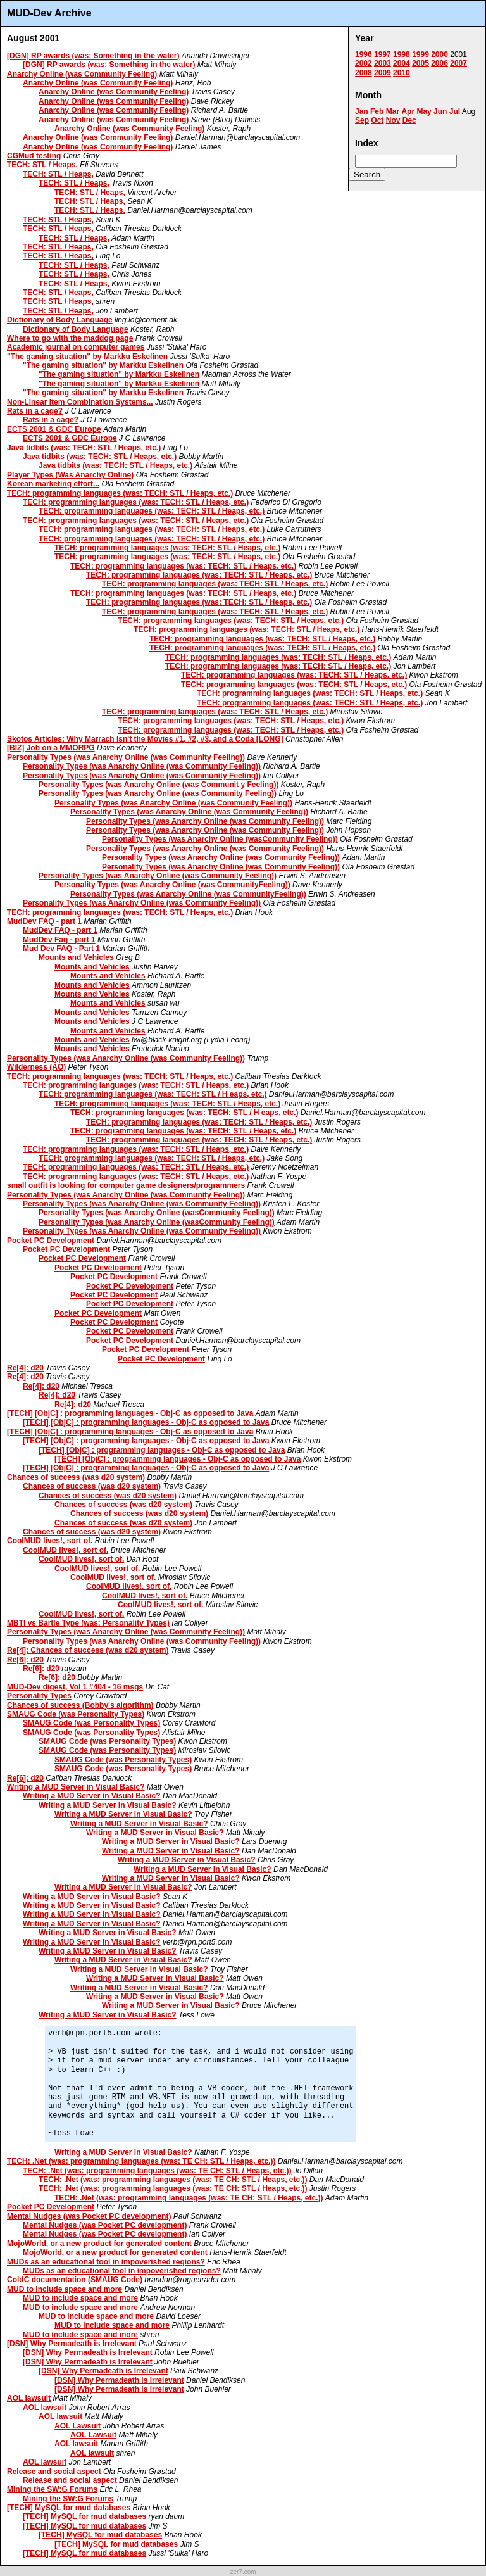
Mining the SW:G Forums (52, 2489)
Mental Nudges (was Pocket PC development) (89, 2216)
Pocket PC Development (50, 1240)
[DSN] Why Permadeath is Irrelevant (72, 2343)
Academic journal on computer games (75, 347)
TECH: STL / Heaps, (42, 164)
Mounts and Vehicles (76, 957)
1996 (363, 54)
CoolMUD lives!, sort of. (49, 1540)
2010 (401, 72)
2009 (382, 72)
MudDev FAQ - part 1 (44, 921)
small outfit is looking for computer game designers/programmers (126, 1185)
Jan (361, 111)
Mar (392, 111)
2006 (439, 63)
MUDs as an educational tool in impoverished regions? (106, 2261)
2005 (420, 63)
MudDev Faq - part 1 (59, 939)
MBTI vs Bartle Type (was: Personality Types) (88, 1623)
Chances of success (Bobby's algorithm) (80, 1705)
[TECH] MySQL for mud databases (68, 2507)
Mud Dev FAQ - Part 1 (61, 948)
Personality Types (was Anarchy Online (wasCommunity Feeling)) (220, 839)
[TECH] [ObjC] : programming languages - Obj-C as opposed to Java (130, 1413)
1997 (382, 54)
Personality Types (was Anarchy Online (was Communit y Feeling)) (158, 784)
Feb (376, 111)
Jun (440, 111)
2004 (401, 63)
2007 (458, 63)
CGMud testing (34, 155)
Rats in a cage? (35, 411)
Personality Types (39, 1695)
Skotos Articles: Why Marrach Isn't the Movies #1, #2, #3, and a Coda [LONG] (145, 739)
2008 (363, 72)
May (423, 111)
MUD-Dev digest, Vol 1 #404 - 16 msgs (75, 1687)
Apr (407, 111)
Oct (377, 120)
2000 (439, 54)
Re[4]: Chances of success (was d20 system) (87, 1650)
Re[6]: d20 (25, 1659)
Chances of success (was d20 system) (76, 1477)
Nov (393, 120)
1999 (420, 54)
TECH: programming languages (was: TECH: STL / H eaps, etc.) (153, 1094)
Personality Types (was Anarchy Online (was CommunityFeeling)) (172, 884)
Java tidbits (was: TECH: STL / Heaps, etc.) (84, 447)
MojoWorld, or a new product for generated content (99, 2243)
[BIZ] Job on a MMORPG (51, 747)
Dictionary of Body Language (60, 319)
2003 (382, 63)
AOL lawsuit (29, 2398)
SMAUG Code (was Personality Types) (75, 1714)
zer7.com (243, 2571)
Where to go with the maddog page (70, 338)
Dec (409, 120)
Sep (362, 120)
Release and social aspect (54, 2471)
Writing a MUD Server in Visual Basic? (76, 1787)
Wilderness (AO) (36, 1067)
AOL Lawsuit (77, 2425)
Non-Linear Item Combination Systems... (80, 402)
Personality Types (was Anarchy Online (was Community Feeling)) (126, 757)
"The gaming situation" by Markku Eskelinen (87, 356)
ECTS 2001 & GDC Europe (54, 429)
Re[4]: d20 (25, 1367)
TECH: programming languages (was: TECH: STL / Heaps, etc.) (120, 493)
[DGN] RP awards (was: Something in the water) (93, 55)
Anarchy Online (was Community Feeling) (82, 74)
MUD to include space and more (64, 2289)
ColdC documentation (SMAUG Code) (74, 2279)
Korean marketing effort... (53, 483)
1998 (401, 54)
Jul (454, 111)
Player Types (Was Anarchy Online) (70, 474)
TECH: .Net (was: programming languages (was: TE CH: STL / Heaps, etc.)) (141, 2161)
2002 (363, 63)
